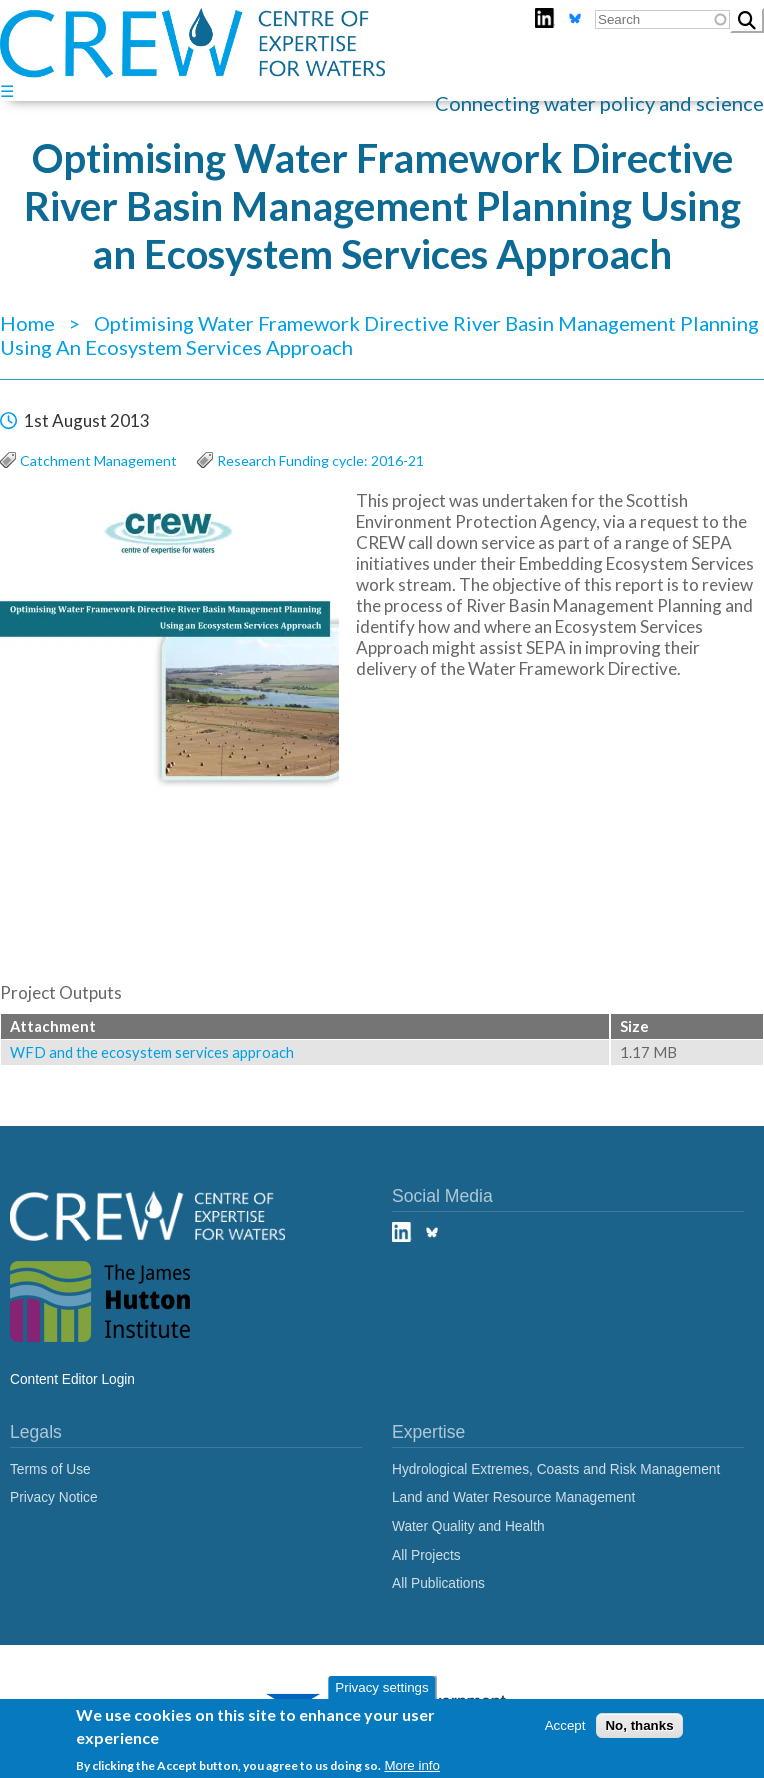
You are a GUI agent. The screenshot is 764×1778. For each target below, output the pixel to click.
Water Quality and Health (468, 1526)
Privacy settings (381, 1687)
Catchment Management (98, 460)
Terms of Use (50, 1469)
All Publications (438, 1583)
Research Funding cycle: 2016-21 (320, 460)
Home (27, 323)
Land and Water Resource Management (513, 1497)
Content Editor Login (72, 1379)
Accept (565, 1725)
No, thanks (639, 1725)
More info (412, 1765)
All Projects (426, 1555)
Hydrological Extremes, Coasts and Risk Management (556, 1469)
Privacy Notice (54, 1497)
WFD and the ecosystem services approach (152, 1052)
